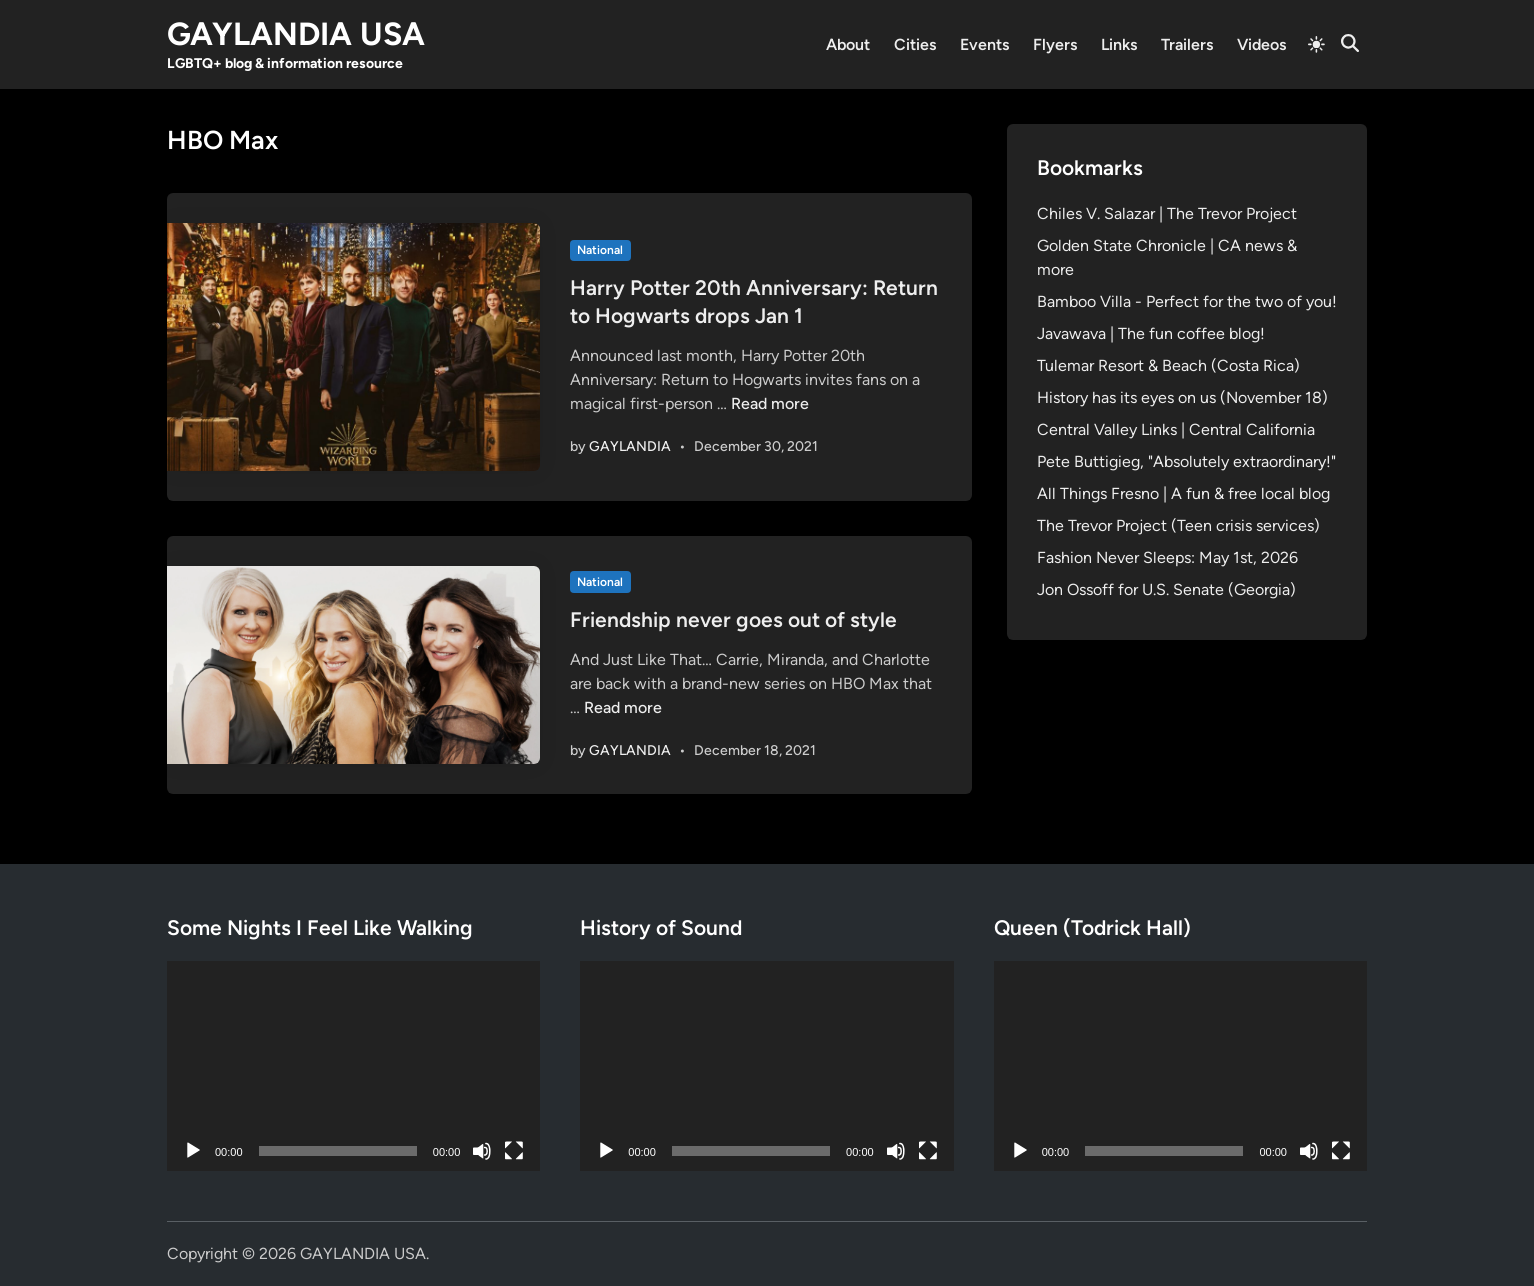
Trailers (1187, 44)
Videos (1261, 44)
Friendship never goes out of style (733, 619)
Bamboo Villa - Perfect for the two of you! (1187, 301)
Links (1119, 44)
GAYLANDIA (630, 446)
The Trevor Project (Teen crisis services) (1178, 525)
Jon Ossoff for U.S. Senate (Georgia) (1166, 589)
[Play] (193, 1151)
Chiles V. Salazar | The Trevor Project (1167, 213)
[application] (353, 1066)
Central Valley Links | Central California (1176, 429)
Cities (915, 44)
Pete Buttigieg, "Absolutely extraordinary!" (1186, 461)
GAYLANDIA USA (296, 34)
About (848, 44)
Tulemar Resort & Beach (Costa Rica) (1168, 365)
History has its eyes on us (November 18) (1182, 397)
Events (984, 44)
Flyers (1055, 44)
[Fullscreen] (514, 1151)
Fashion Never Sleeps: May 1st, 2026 (1167, 557)
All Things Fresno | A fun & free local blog (1183, 493)
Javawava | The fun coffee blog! (1151, 333)
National (600, 250)
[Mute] (482, 1151)
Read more (770, 403)
